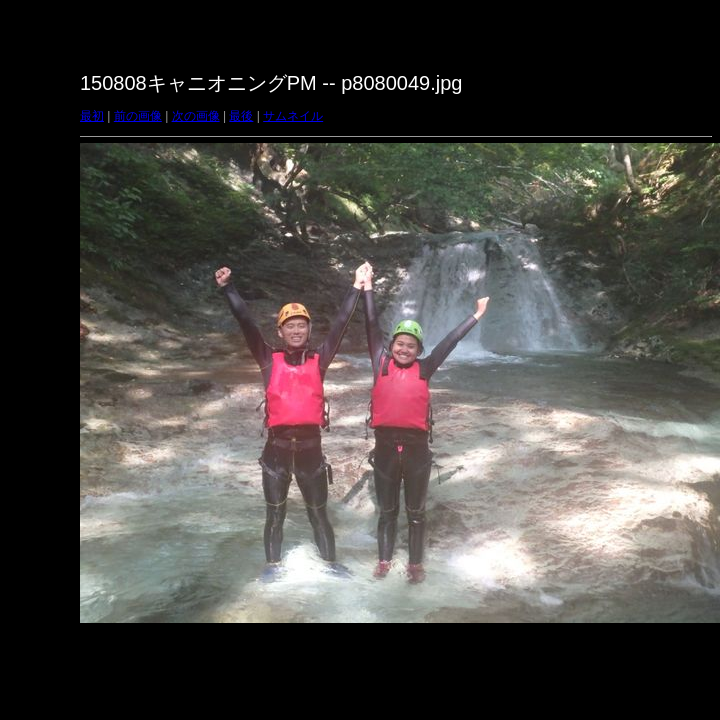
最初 (92, 116)
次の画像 (196, 116)
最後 (241, 116)
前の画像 (138, 116)
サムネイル (293, 116)
